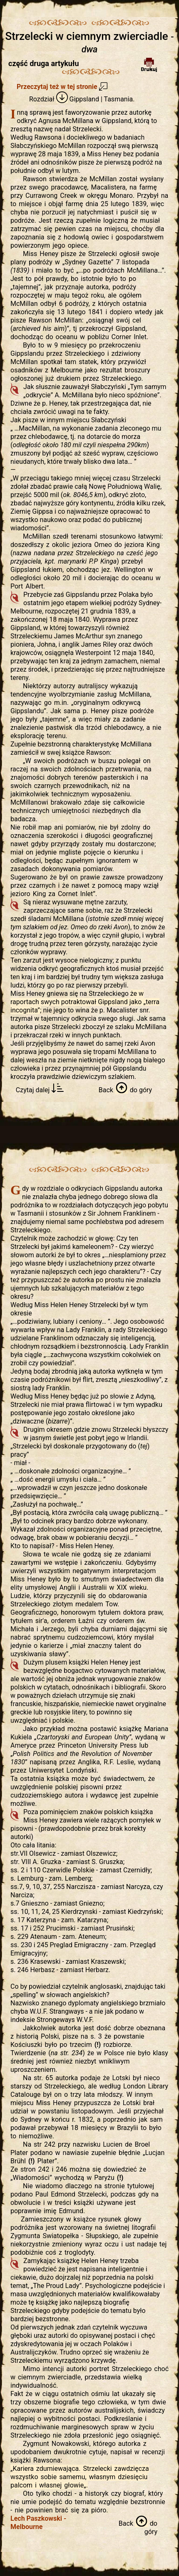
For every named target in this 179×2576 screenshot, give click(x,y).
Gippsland (77, 99)
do (126, 1090)
